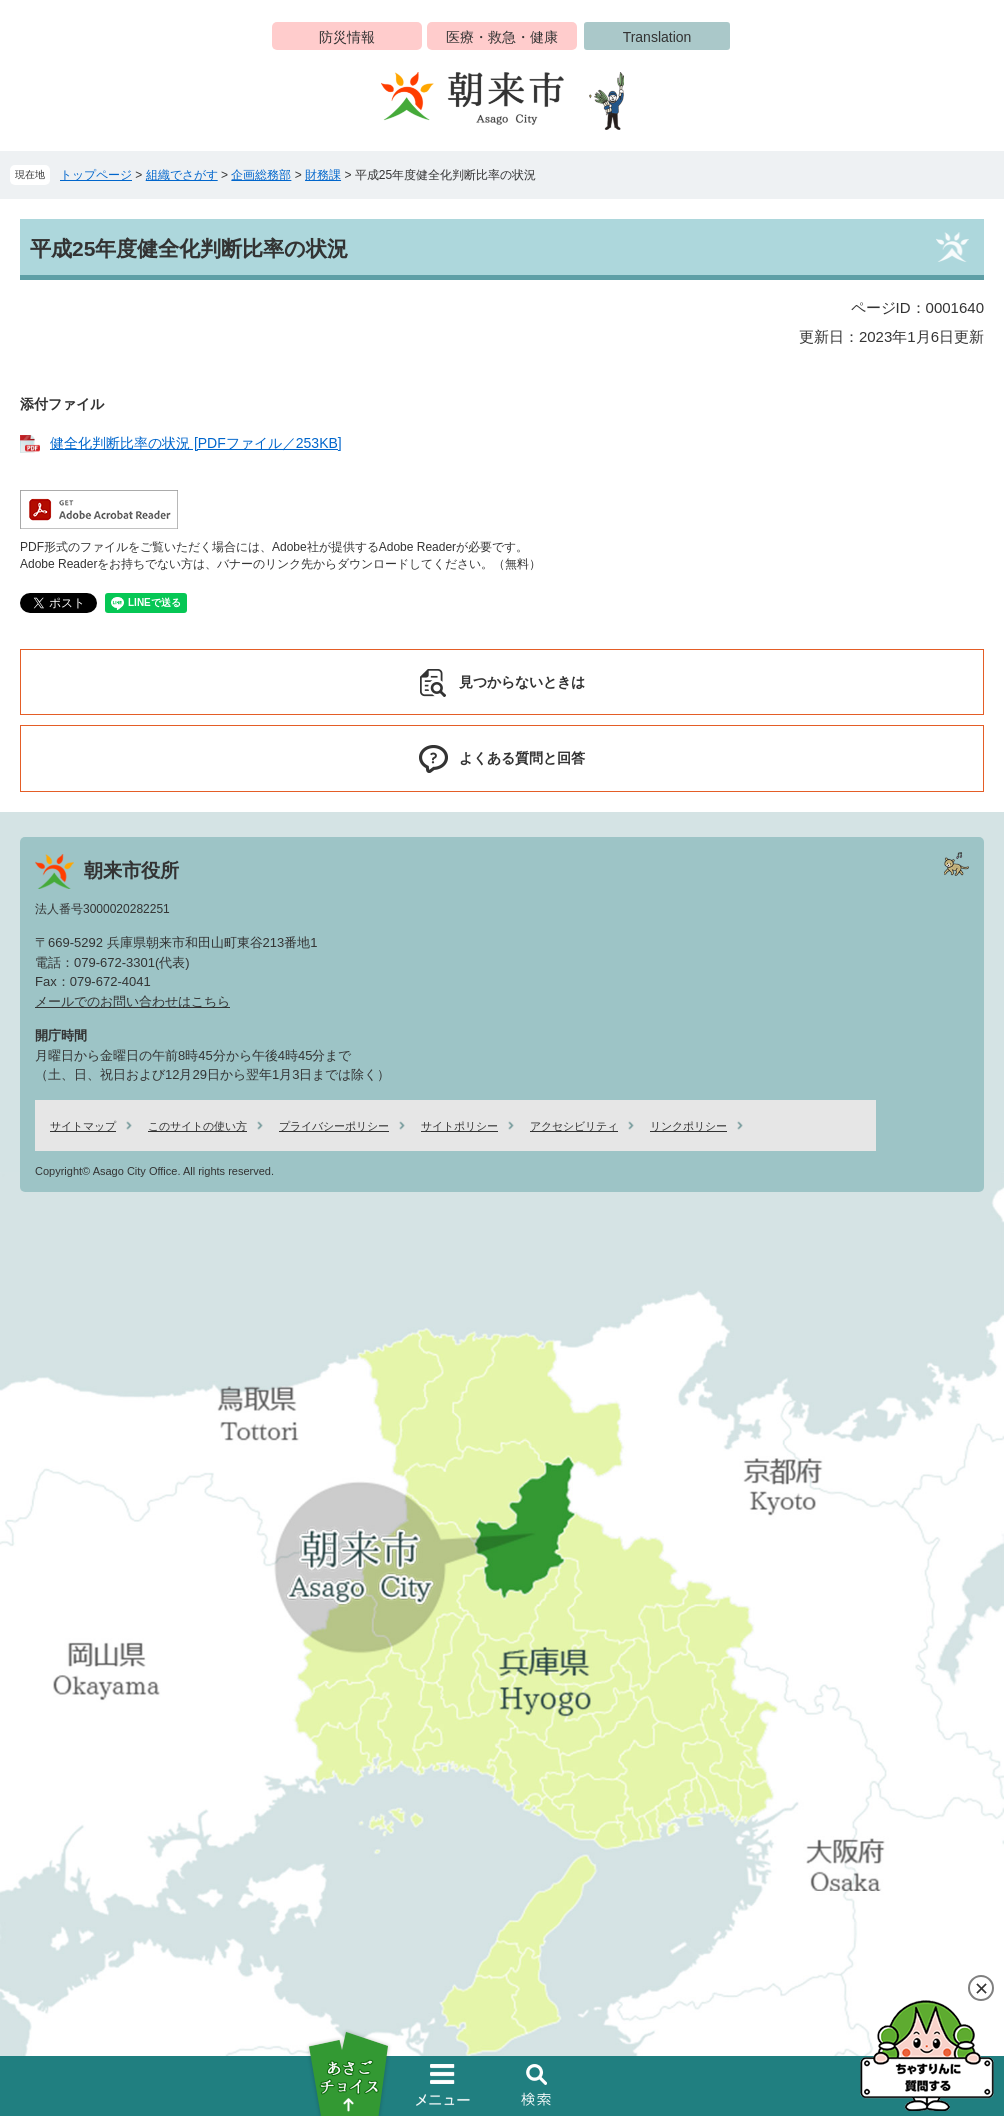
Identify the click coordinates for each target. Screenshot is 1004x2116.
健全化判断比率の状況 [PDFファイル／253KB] (196, 443)
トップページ (96, 175)
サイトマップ (83, 1126)
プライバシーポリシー (334, 1126)
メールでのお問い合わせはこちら (132, 1001)
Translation (657, 37)
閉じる (981, 1988)
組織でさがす (182, 175)
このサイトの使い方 (197, 1126)
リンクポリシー (688, 1126)
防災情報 (347, 37)
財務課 (323, 175)
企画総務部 (261, 175)
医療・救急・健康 (502, 37)
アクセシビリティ (574, 1126)
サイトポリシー (459, 1126)
